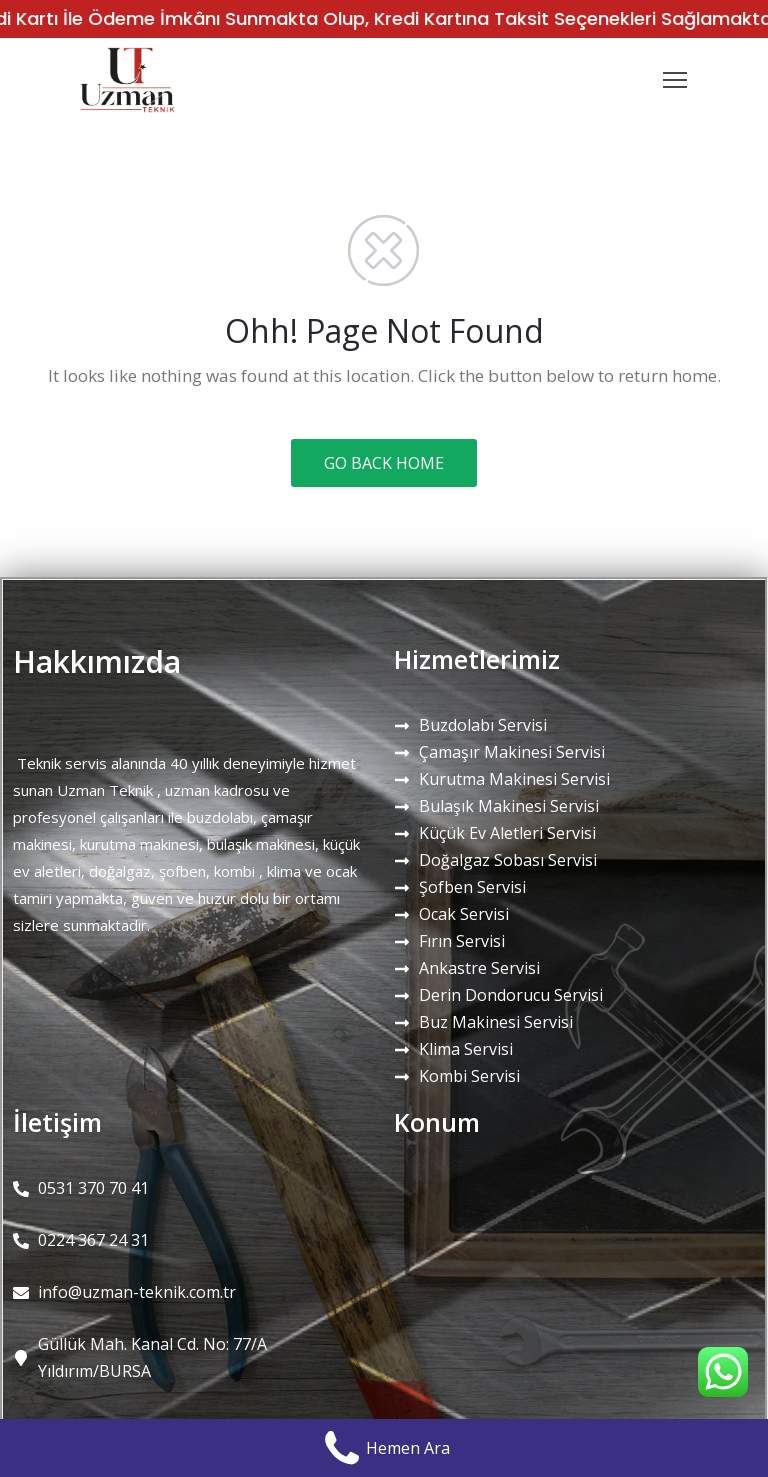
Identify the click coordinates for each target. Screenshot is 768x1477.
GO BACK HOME (384, 463)
